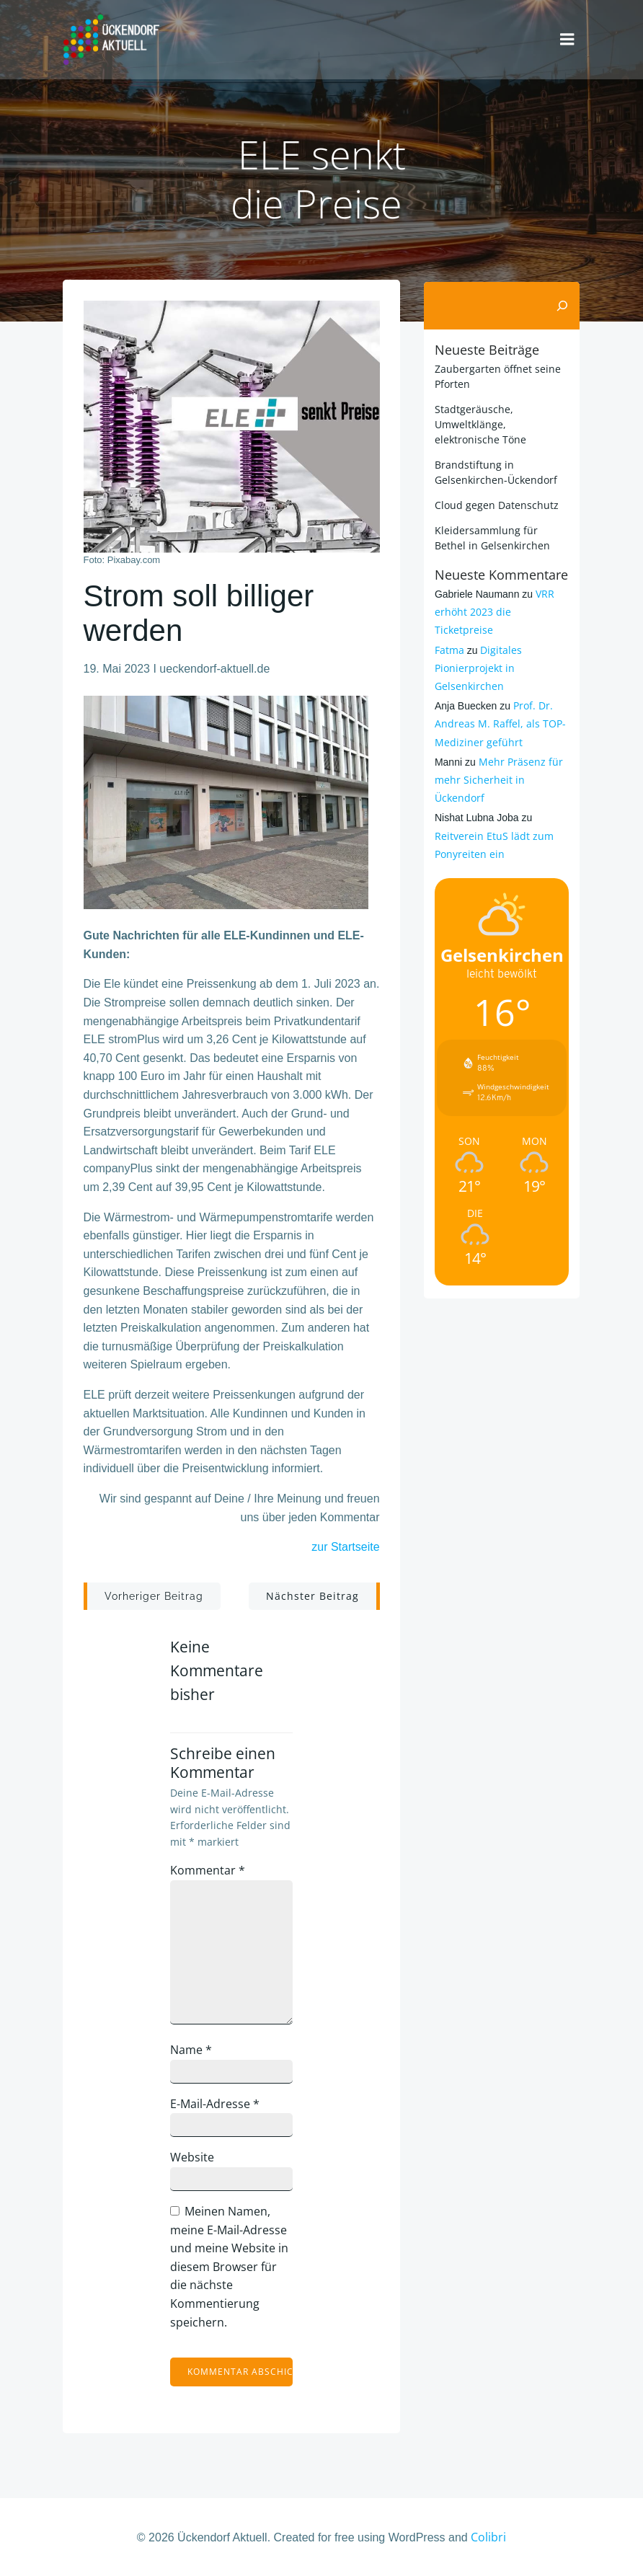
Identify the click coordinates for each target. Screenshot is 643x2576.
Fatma (448, 647)
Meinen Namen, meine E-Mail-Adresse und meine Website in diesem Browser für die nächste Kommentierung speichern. (231, 2267)
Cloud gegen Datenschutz (495, 502)
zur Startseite (345, 1547)
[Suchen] (563, 303)
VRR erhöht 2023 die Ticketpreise (493, 609)
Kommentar (209, 1871)
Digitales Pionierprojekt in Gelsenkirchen (477, 665)
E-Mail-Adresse (217, 2104)
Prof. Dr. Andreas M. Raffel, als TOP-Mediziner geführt (498, 721)
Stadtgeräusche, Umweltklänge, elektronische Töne (479, 421)
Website (194, 2158)
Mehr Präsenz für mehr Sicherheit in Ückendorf (497, 777)
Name (193, 2050)
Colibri (488, 2538)
